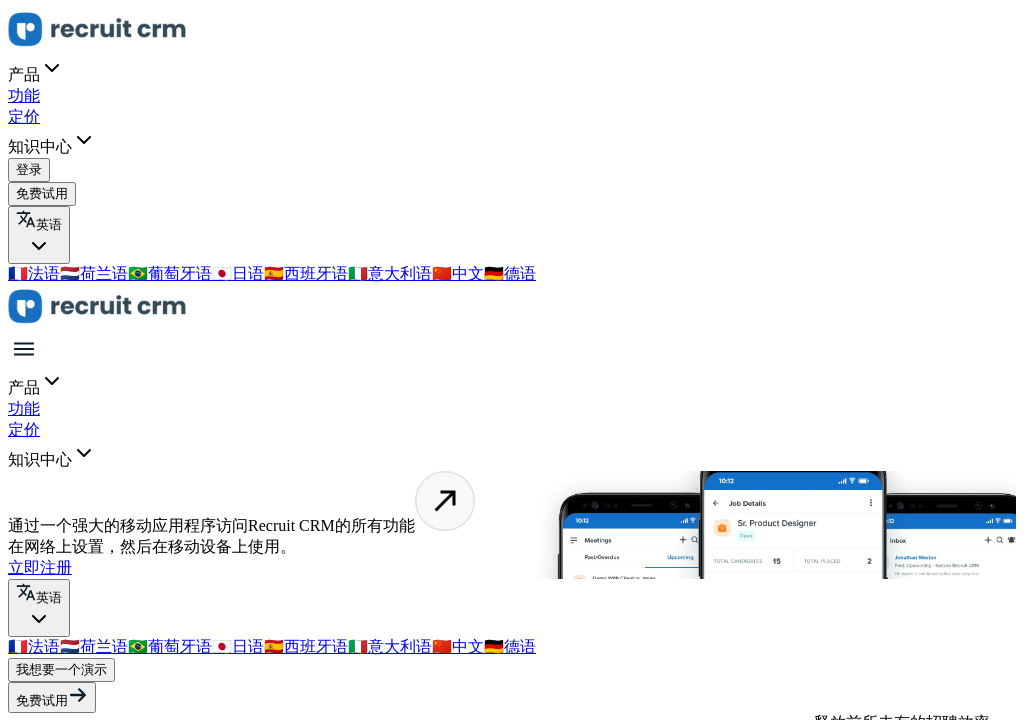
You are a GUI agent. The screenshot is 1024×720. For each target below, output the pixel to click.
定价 (24, 116)
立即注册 (40, 567)
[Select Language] (39, 235)
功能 (24, 95)
